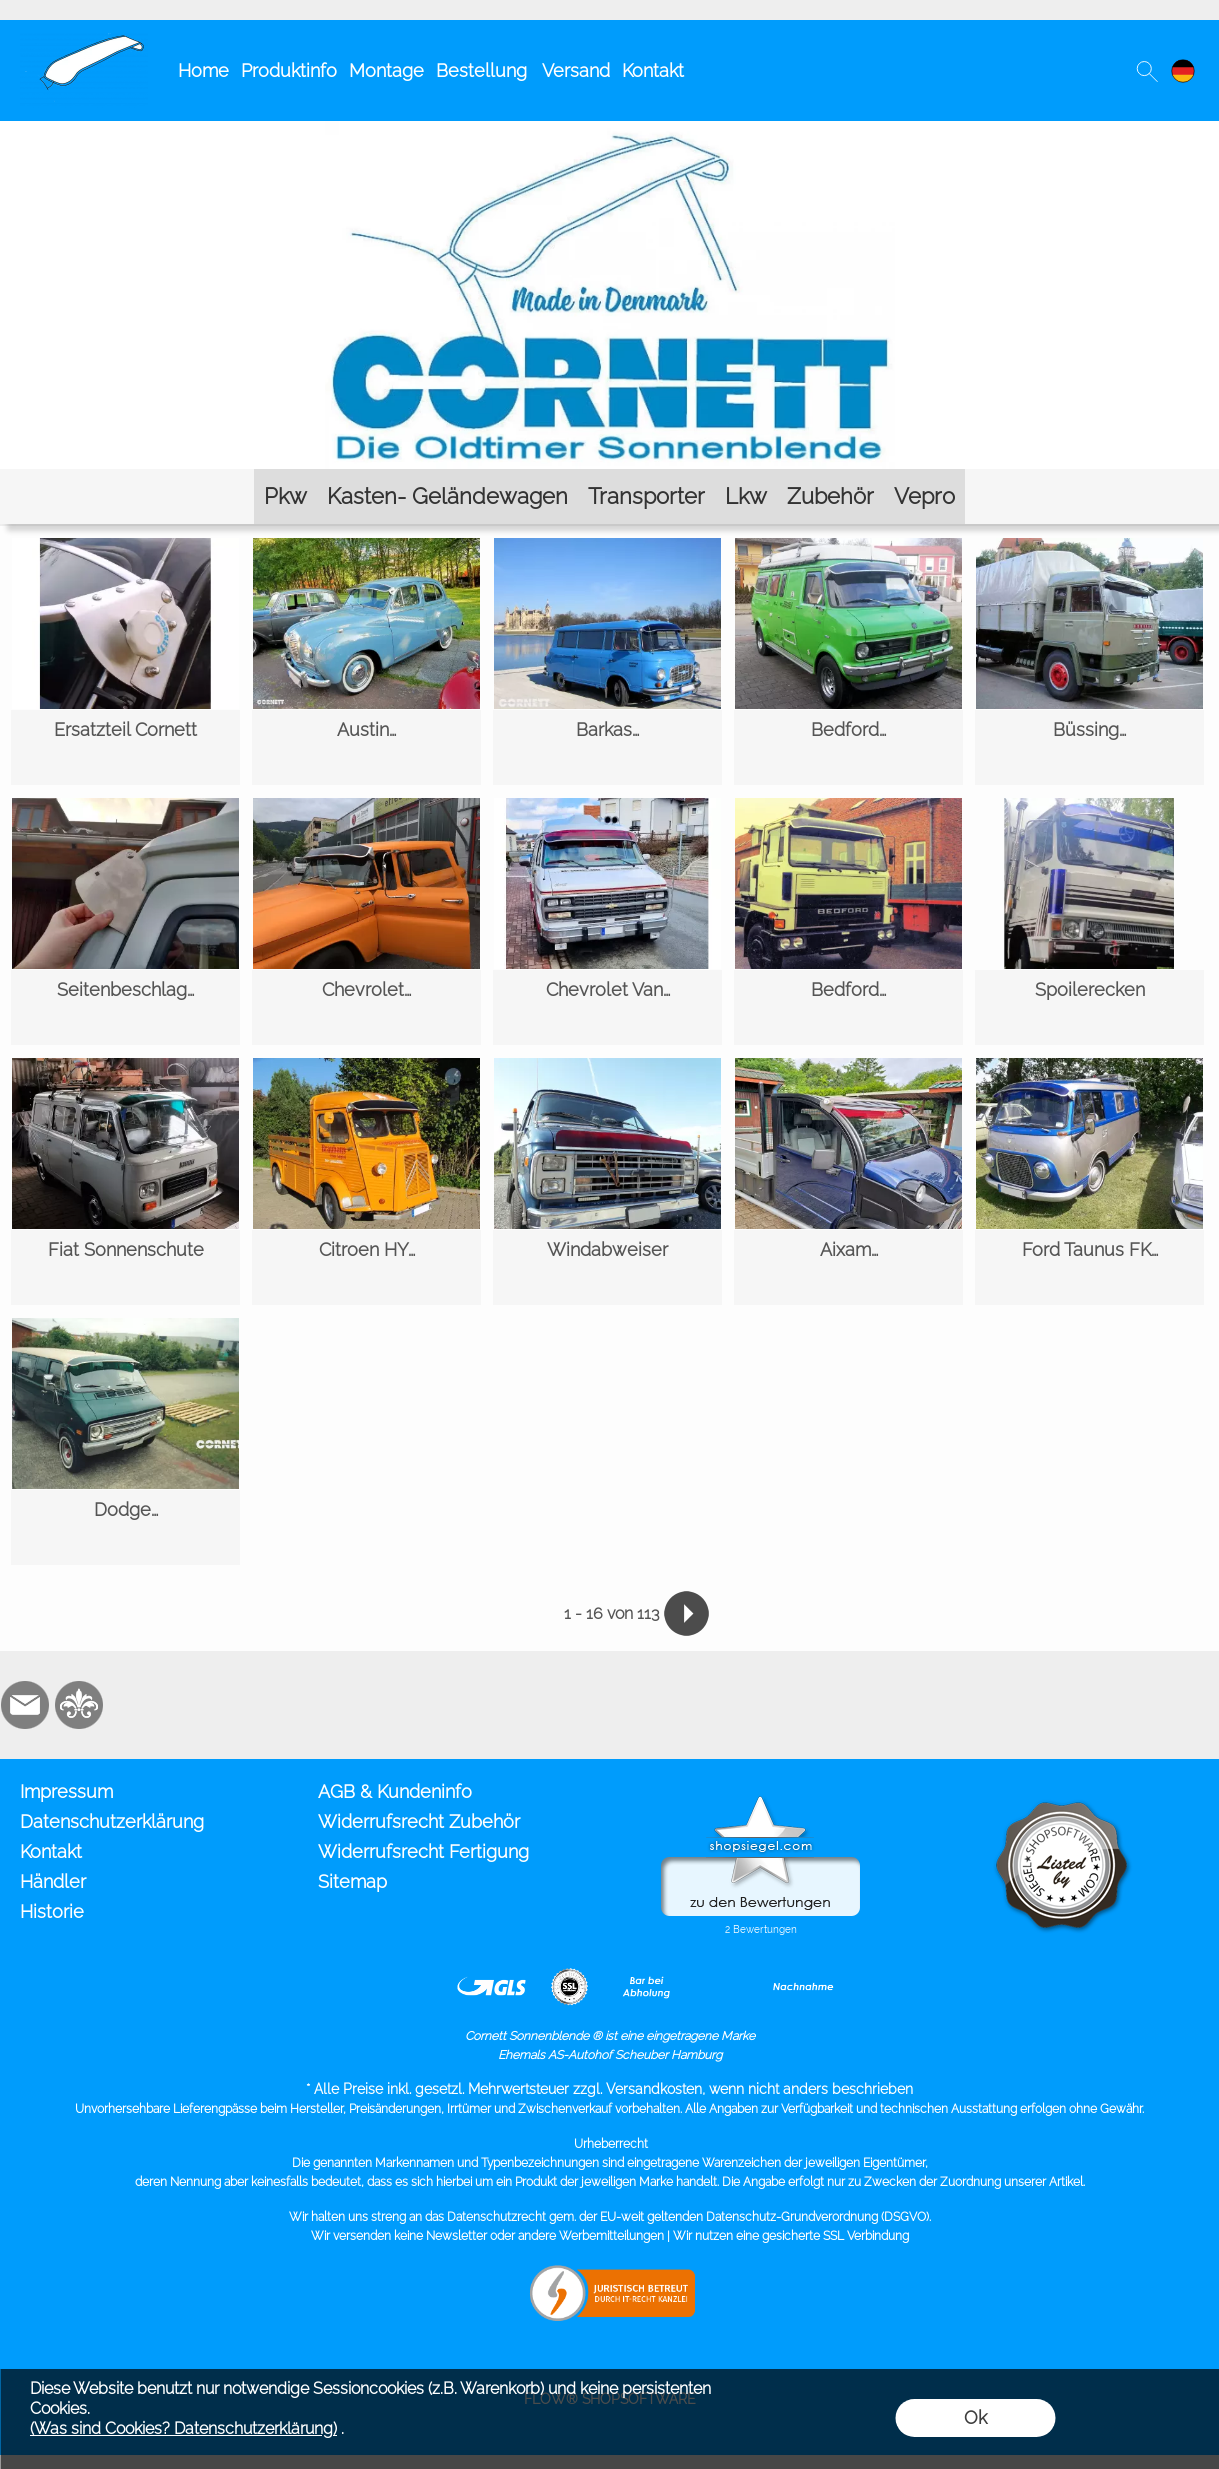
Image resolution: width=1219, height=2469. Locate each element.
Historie (52, 1911)
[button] (1147, 71)
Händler (53, 1881)
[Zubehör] (830, 496)
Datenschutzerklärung (112, 1821)
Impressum (66, 1791)
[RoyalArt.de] (79, 1705)
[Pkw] (285, 496)
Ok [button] (975, 2417)
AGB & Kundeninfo (395, 1791)
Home (203, 70)
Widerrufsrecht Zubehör (419, 1821)
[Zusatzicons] (133, 1705)
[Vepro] (924, 496)
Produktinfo (289, 70)
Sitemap (352, 1881)
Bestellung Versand (523, 70)
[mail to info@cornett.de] (25, 1705)
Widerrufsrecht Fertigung (423, 1851)
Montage (386, 70)
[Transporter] (646, 496)
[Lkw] (746, 496)
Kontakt (653, 70)
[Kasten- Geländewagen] (447, 496)
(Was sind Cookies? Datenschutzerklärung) (183, 2428)
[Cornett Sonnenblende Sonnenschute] (84, 41)
